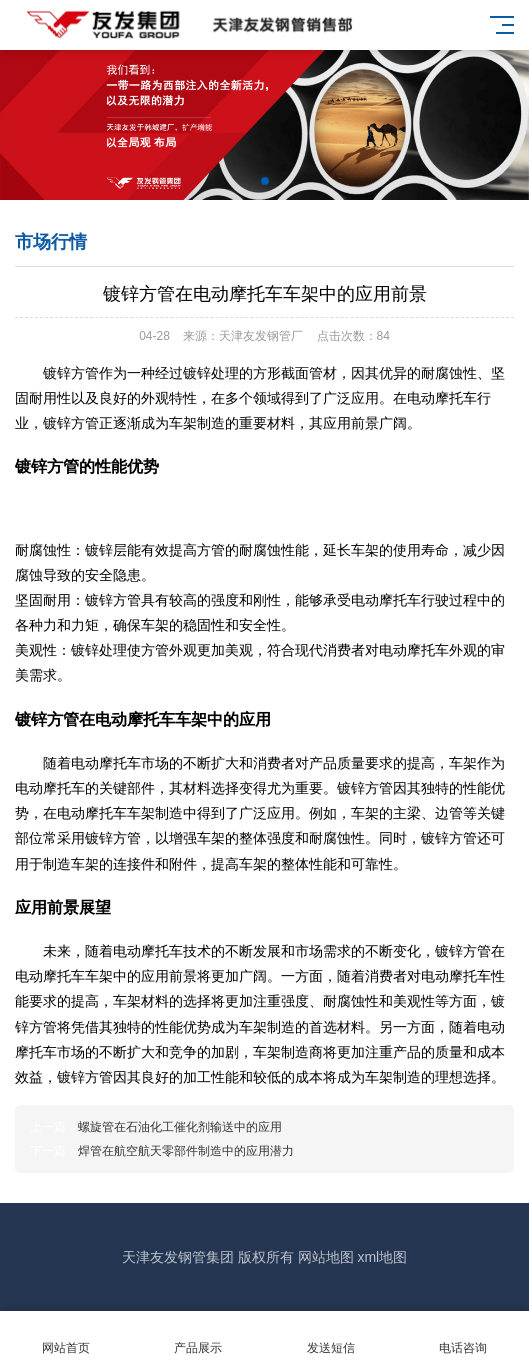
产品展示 (198, 1336)
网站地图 (326, 1257)
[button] (265, 181)
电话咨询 (463, 1336)
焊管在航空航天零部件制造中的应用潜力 (186, 1151)
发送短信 (331, 1336)
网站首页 (66, 1336)
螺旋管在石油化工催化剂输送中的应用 (180, 1127)
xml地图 (382, 1257)
